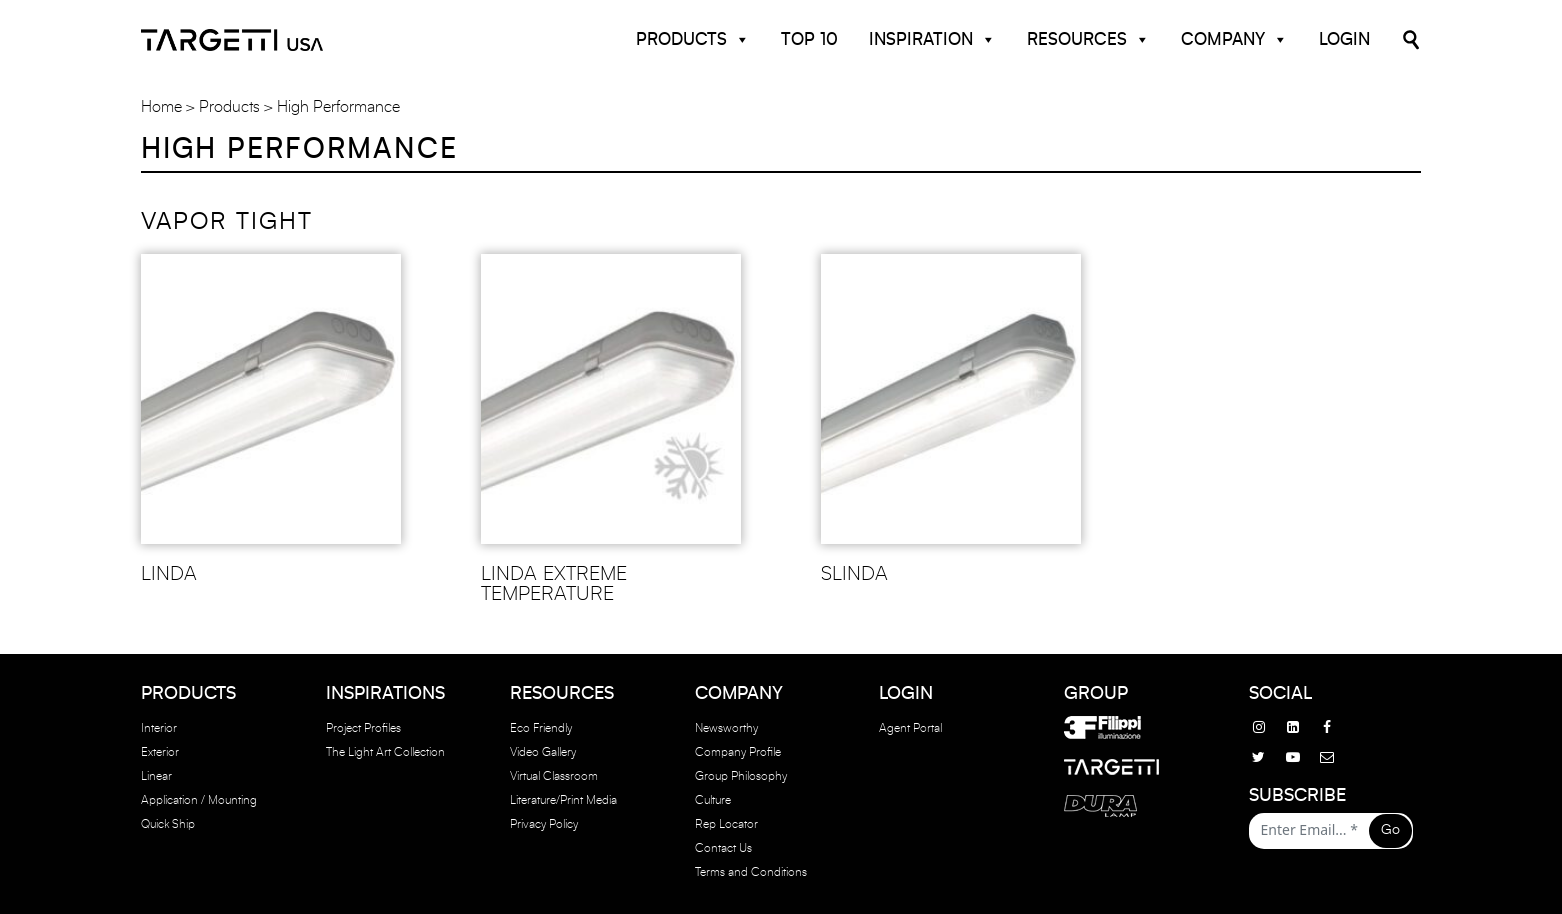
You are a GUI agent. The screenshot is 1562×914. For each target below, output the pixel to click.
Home (161, 107)
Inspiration (932, 40)
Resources (1088, 40)
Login (1344, 39)
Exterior (160, 752)
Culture (713, 800)
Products (693, 40)
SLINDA (854, 574)
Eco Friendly (541, 728)
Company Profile (738, 752)
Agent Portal (910, 728)
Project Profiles (363, 728)
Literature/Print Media (563, 800)
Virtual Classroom (554, 776)
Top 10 (809, 39)
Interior (159, 728)
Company (1234, 40)
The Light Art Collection (385, 752)
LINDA (169, 574)
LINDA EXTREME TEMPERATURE (554, 584)
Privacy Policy (544, 824)
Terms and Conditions (751, 872)
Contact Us (723, 848)
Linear (156, 776)
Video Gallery (543, 752)
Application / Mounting (199, 800)
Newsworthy (726, 728)
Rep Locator (726, 824)
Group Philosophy (741, 776)
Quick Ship (168, 824)
